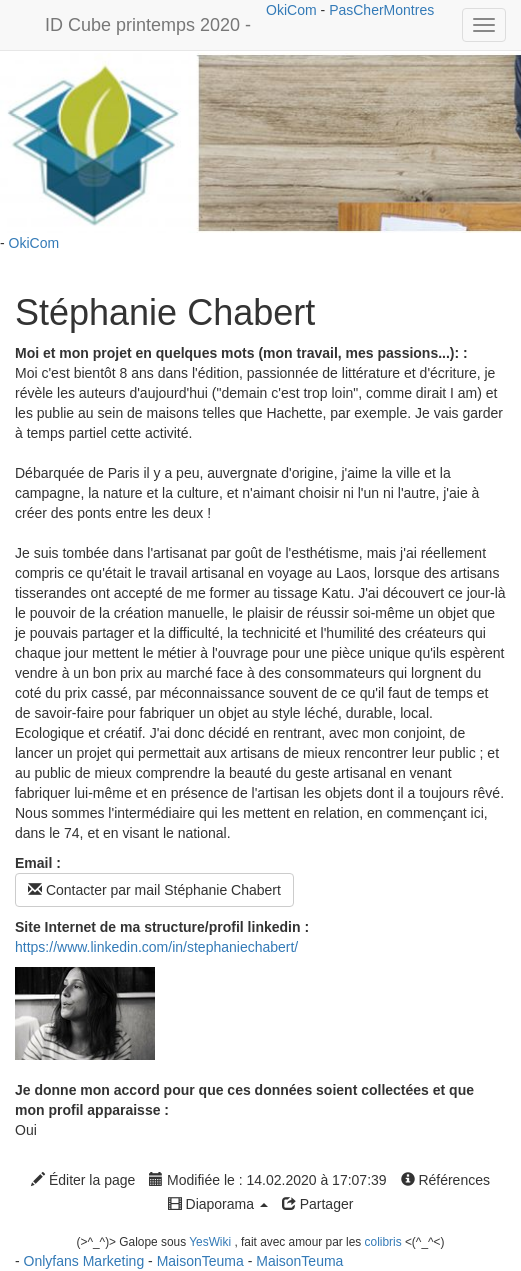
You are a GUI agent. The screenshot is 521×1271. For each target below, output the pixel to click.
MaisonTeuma (202, 1261)
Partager (318, 1204)
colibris (383, 1242)
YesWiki (210, 1242)
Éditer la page (83, 1180)
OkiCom (293, 10)
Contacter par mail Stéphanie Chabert (154, 890)
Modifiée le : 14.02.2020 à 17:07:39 (267, 1180)
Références (445, 1180)
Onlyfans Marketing (86, 1261)
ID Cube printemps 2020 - (148, 25)
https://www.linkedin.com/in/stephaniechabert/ (156, 947)
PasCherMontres (381, 10)
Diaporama (218, 1204)
